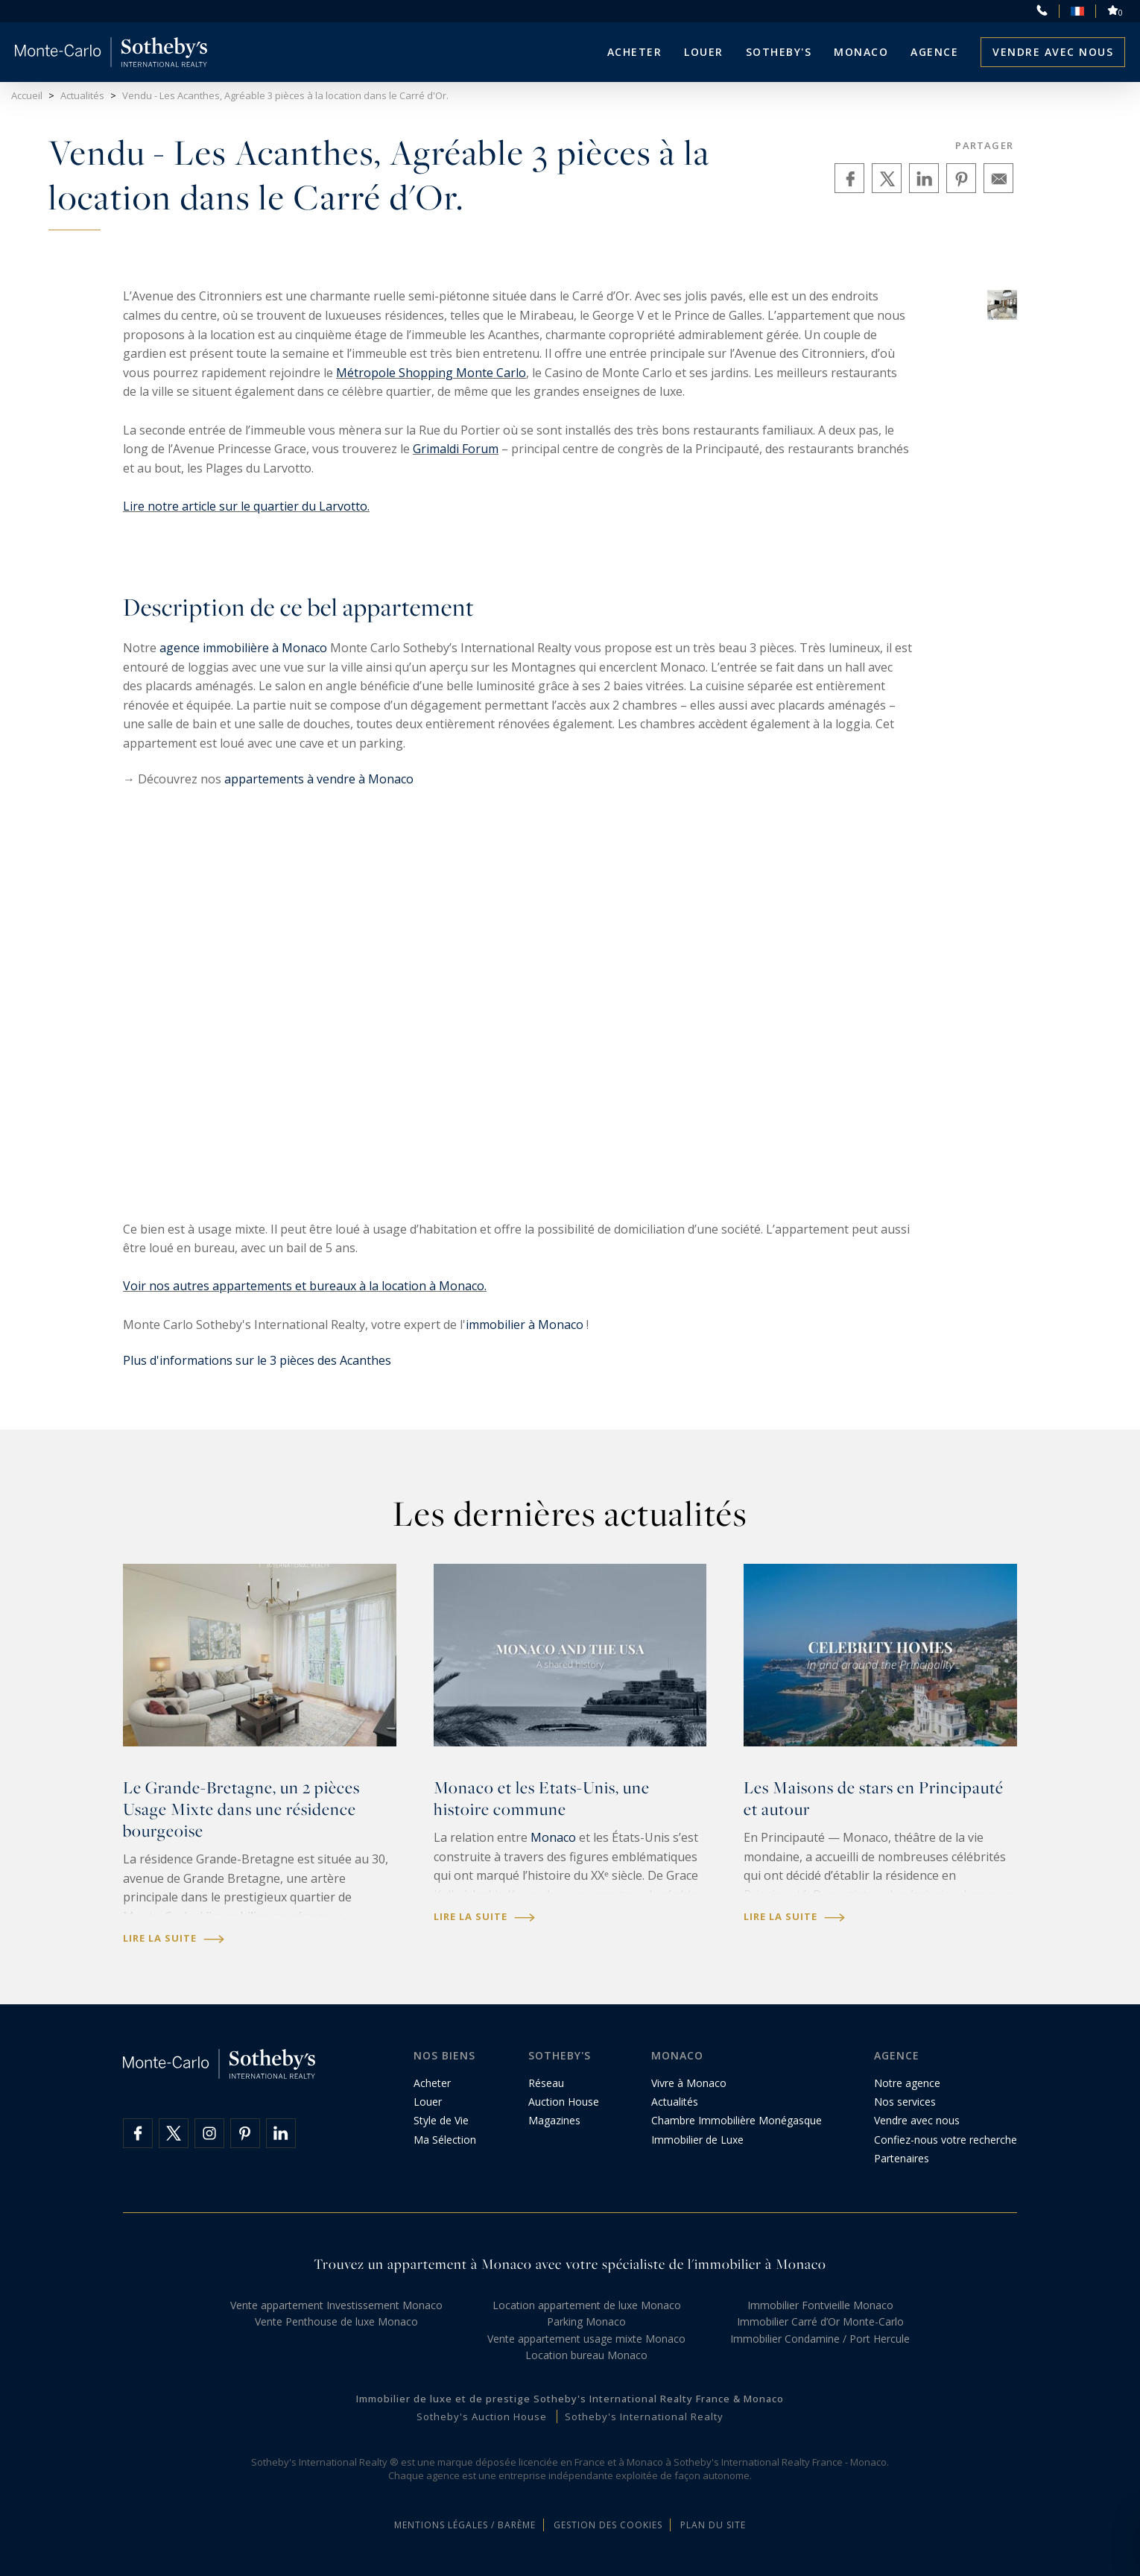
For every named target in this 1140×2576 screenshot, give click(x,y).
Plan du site (713, 2525)
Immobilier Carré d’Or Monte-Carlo (820, 2321)
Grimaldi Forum (455, 449)
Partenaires (901, 2158)
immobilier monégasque (276, 1916)
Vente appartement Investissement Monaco (336, 2305)
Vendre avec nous (1052, 52)
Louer (703, 52)
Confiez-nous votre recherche (945, 2140)
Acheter (634, 52)
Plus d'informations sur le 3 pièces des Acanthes (257, 1360)
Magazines (554, 2120)
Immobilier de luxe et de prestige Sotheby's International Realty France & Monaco (570, 2398)
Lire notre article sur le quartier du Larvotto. (246, 506)
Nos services (905, 2101)
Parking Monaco (586, 2321)
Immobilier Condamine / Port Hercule (820, 2339)
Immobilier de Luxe (697, 2140)
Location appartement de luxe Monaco (587, 2305)
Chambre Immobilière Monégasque (736, 2120)
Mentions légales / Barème (465, 2525)
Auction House (563, 2101)
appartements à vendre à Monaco (319, 779)
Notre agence (907, 2083)
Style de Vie (441, 2120)
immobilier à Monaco (524, 1324)
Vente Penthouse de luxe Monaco (336, 2321)
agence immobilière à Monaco (243, 648)
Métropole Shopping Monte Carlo (431, 372)
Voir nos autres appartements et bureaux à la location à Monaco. (305, 1286)
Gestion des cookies (608, 2525)
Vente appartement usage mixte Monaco (586, 2339)
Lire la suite (173, 1938)
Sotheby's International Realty (644, 2416)
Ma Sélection (445, 2140)
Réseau (546, 2083)
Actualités (674, 2101)
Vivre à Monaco (688, 2083)
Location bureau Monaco (586, 2355)
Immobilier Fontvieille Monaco (820, 2305)
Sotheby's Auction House (482, 2416)
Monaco (553, 1837)
